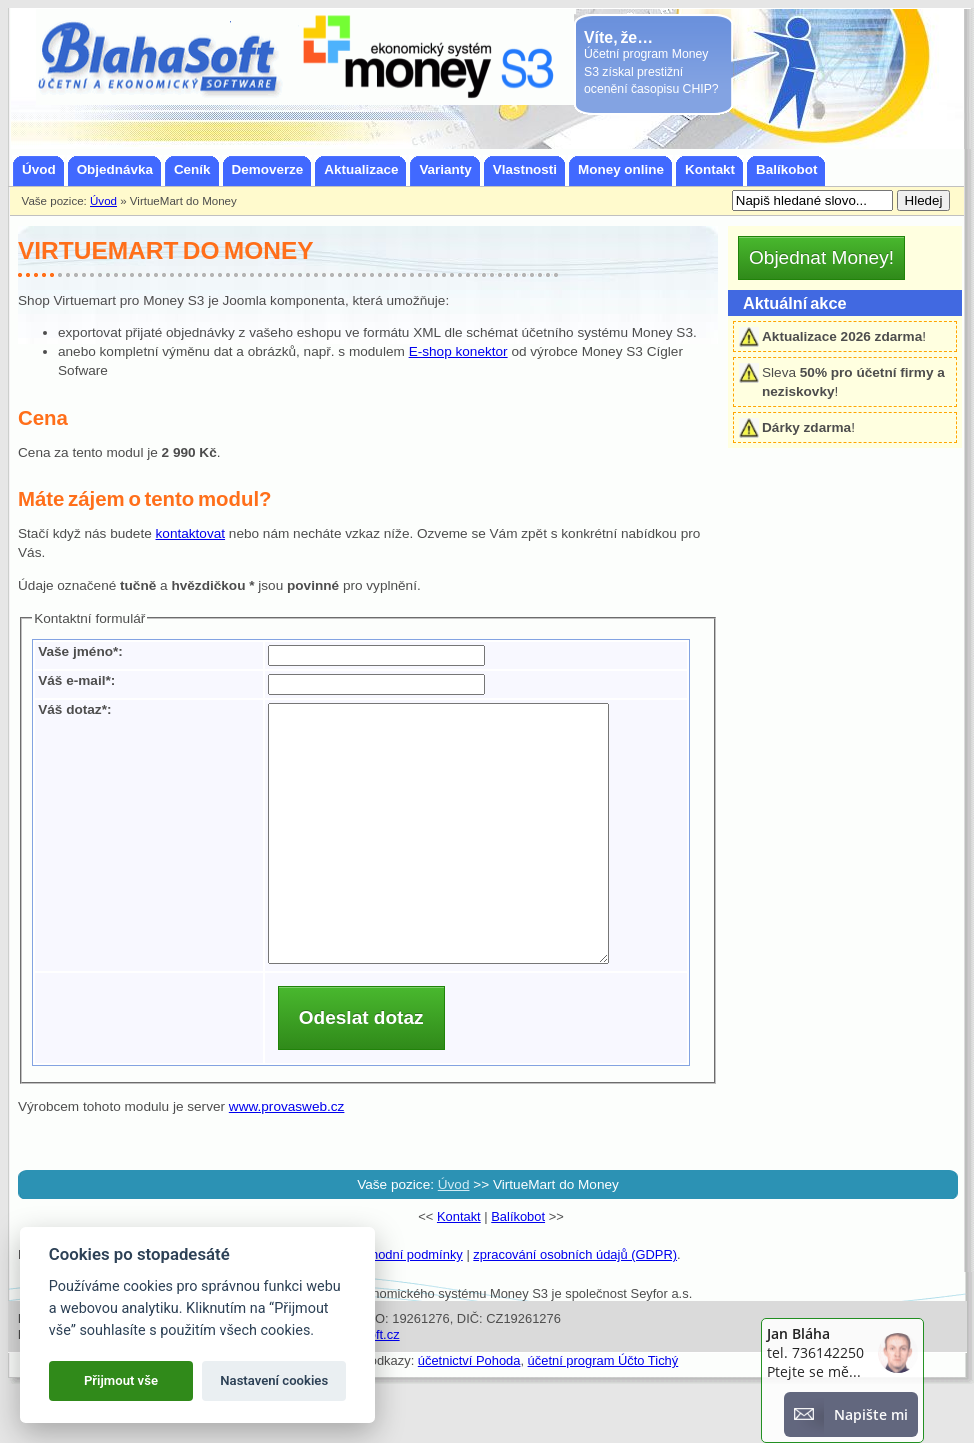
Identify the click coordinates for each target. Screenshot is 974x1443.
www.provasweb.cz (287, 1157)
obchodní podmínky (406, 1305)
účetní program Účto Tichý (603, 1411)
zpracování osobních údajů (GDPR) (575, 1305)
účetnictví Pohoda (469, 1411)
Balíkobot (518, 1267)
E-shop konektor (458, 351)
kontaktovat (191, 533)
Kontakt (459, 1267)
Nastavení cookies (274, 1380)
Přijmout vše (121, 1380)
